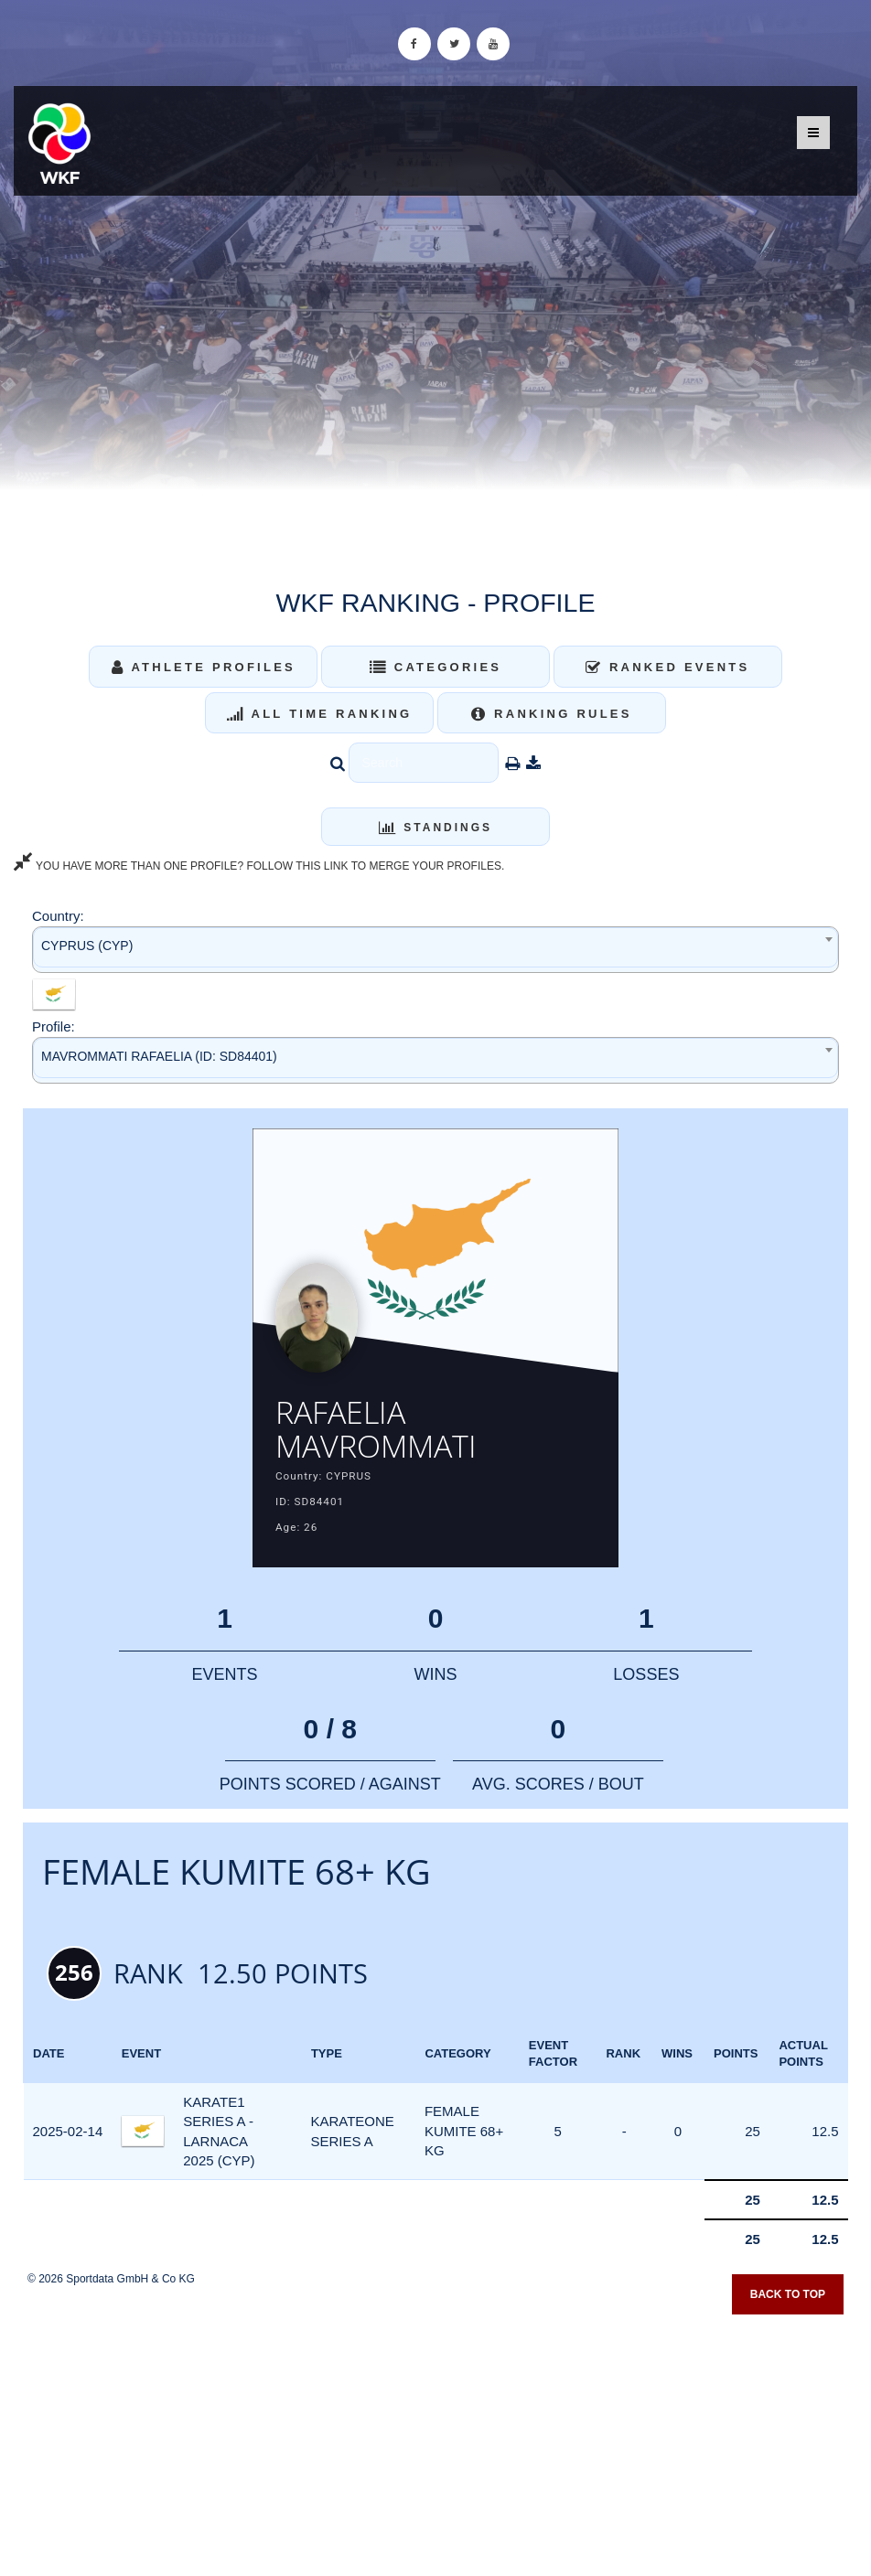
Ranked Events (668, 667)
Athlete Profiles (204, 667)
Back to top (787, 2303)
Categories (436, 667)
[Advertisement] (435, 2443)
